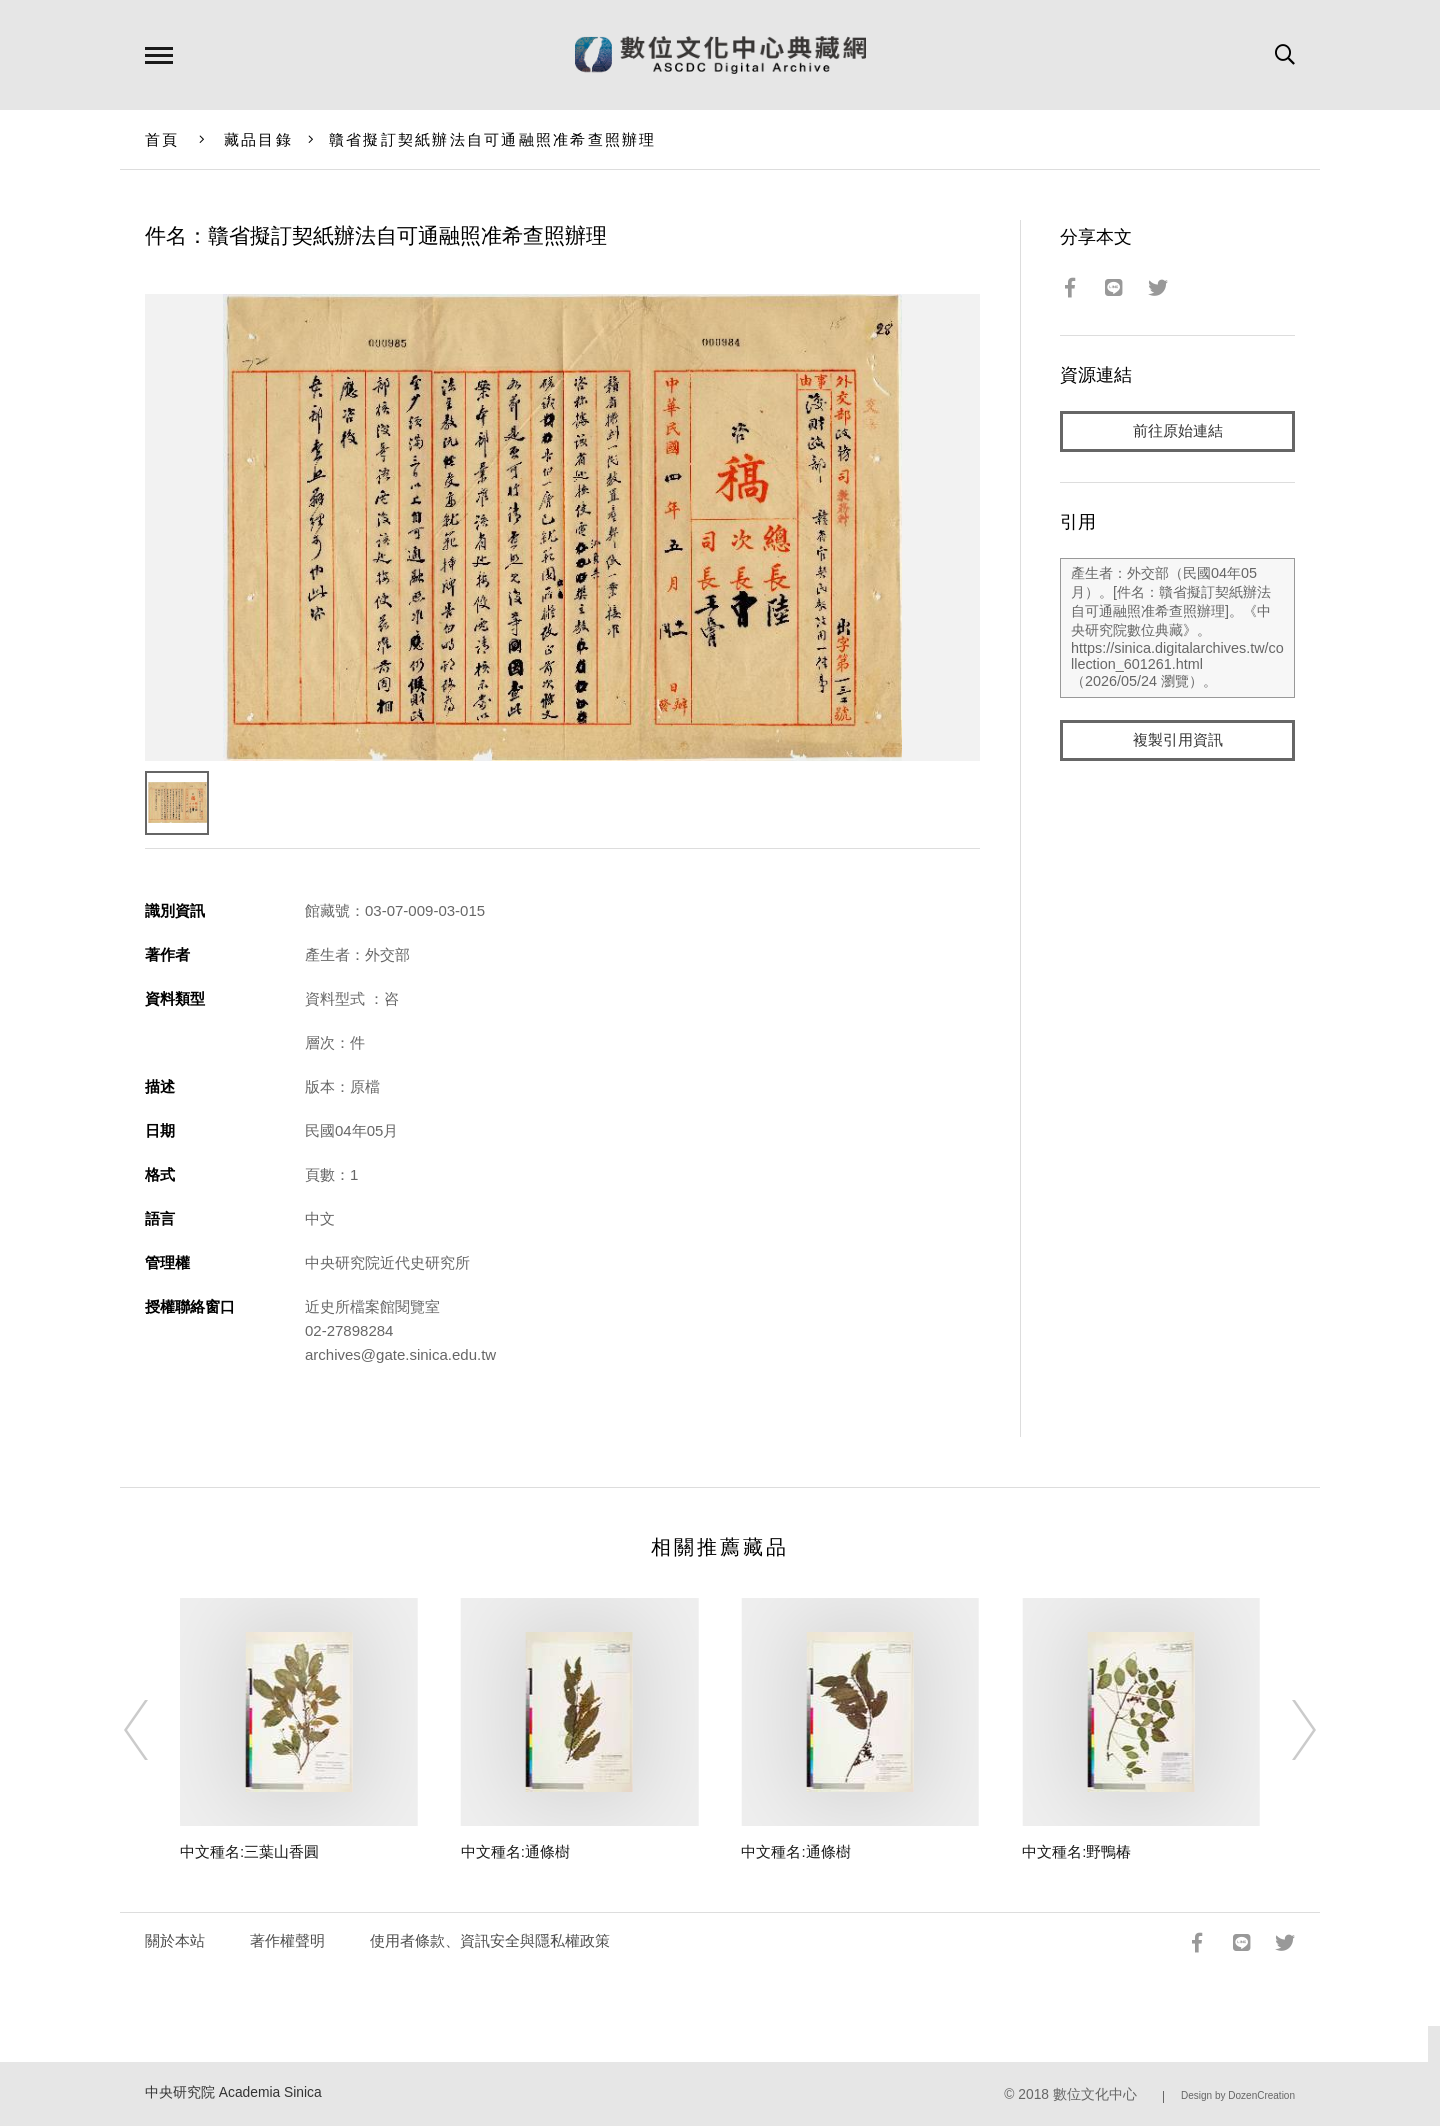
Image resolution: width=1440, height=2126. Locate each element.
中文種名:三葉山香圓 (249, 1851)
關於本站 (175, 1940)
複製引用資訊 (1178, 741)
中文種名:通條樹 (515, 1851)
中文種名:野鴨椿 (1076, 1851)
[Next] (1286, 1730)
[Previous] (154, 1730)
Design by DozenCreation (1238, 2095)
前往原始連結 (1178, 431)
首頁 (162, 139)
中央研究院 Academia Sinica (233, 2092)
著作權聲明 (287, 1940)
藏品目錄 (258, 139)
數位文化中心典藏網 (720, 55)
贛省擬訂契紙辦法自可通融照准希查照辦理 (493, 139)
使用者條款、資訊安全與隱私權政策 (490, 1940)
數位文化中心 (1095, 2094)
